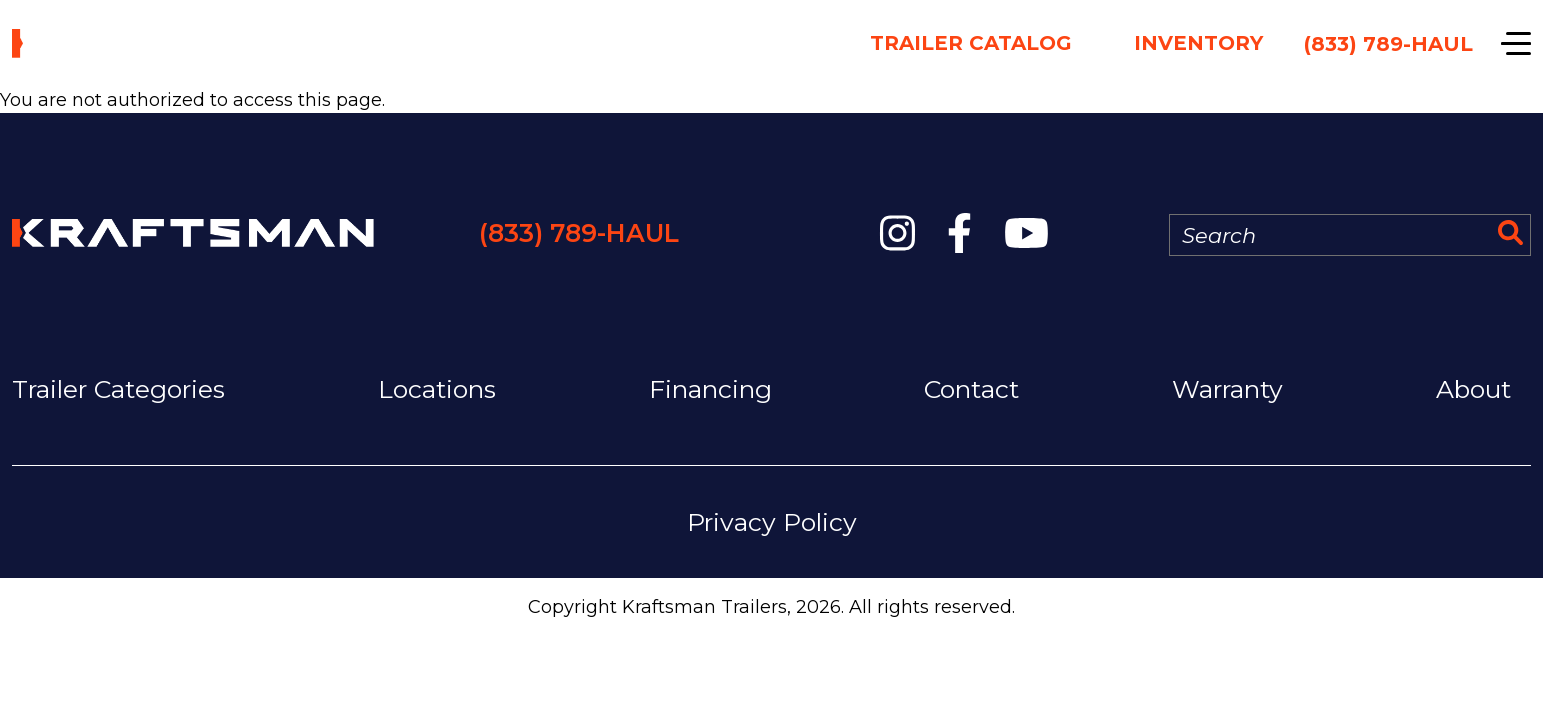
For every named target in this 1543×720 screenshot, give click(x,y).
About (1473, 389)
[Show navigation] (1516, 43)
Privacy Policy (772, 522)
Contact (971, 389)
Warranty (1227, 389)
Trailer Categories (118, 389)
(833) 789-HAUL (579, 233)
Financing (710, 389)
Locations (437, 389)
